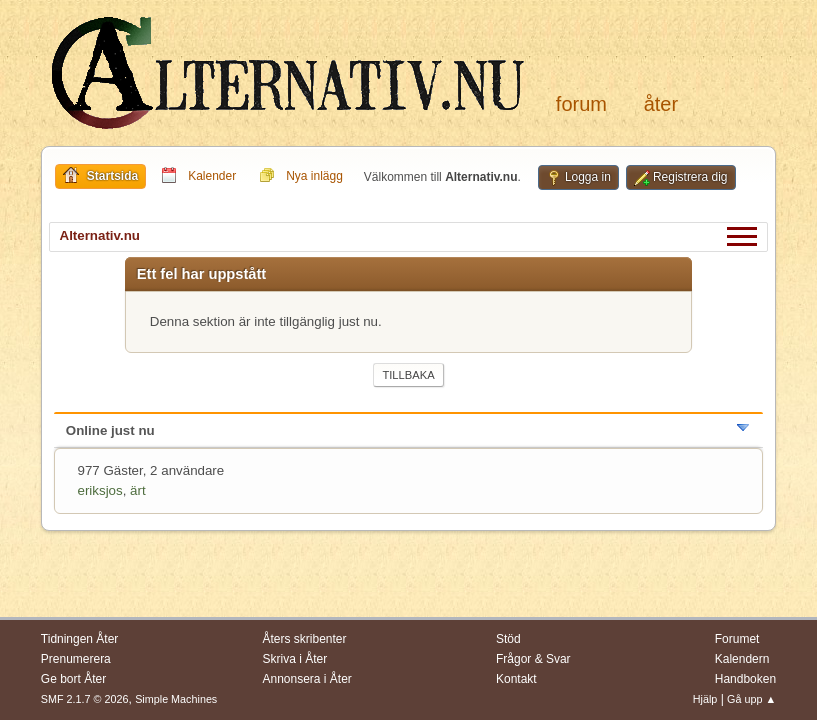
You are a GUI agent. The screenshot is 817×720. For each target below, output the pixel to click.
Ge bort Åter (73, 679)
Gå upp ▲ (751, 699)
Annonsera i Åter (307, 679)
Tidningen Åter (80, 639)
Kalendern (742, 659)
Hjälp (705, 699)
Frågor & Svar (533, 659)
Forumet (737, 639)
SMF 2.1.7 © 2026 (85, 699)
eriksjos (100, 490)
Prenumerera (76, 659)
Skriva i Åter (295, 659)
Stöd (508, 639)
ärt (138, 490)
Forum (581, 104)
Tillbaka (408, 375)
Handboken (745, 679)
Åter (661, 104)
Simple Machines (176, 699)
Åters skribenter (305, 639)
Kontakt (516, 679)
